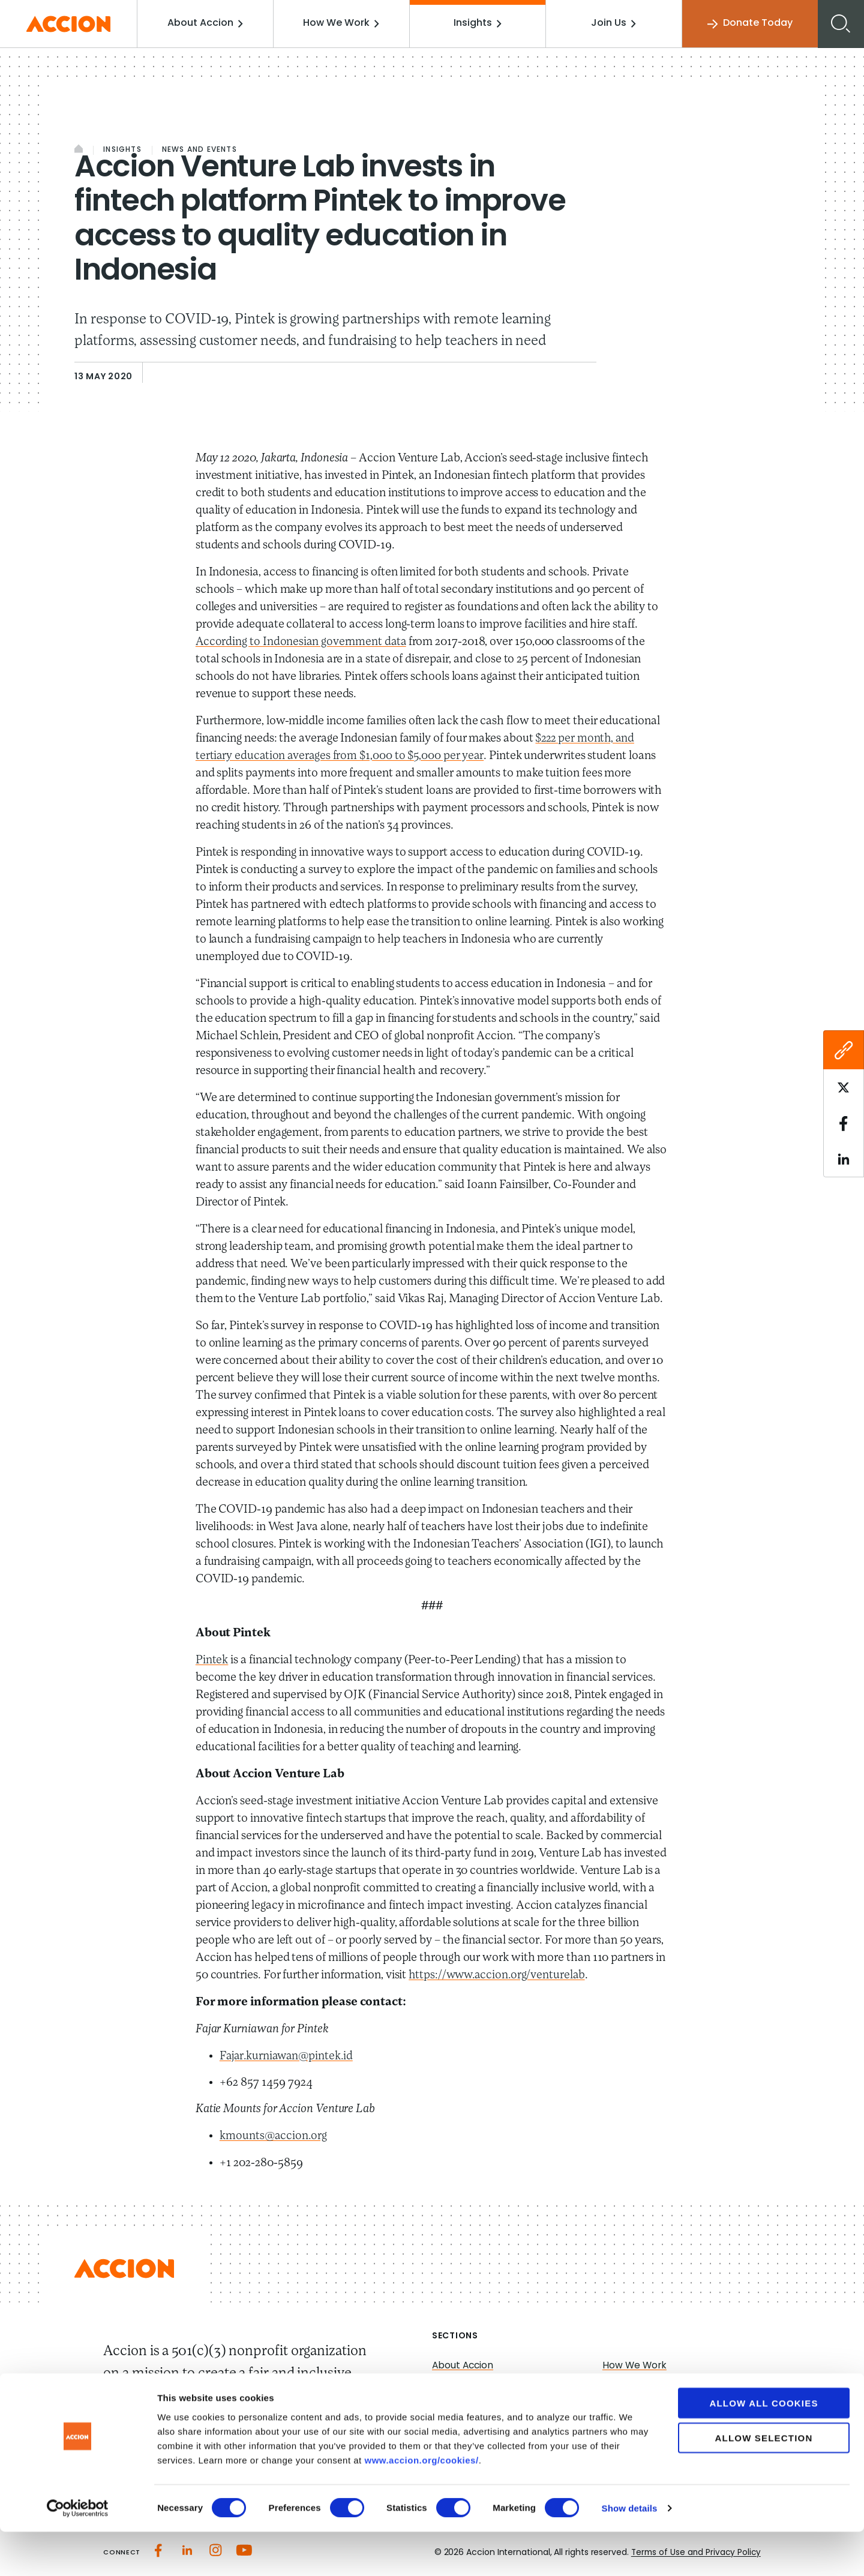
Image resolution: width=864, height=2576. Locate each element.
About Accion (209, 23)
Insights (479, 23)
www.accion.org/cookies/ (421, 2504)
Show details (630, 2552)
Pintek (212, 1660)
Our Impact (459, 2386)
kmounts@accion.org (274, 2136)
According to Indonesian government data (302, 642)
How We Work (344, 23)
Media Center (464, 2408)
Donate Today (748, 24)
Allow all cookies (763, 2447)
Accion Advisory (639, 2408)
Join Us (614, 23)
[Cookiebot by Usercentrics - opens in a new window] (77, 2553)
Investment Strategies (655, 2386)
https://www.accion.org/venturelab (499, 1975)
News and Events (199, 150)
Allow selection (764, 2482)
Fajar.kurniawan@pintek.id (289, 2056)
